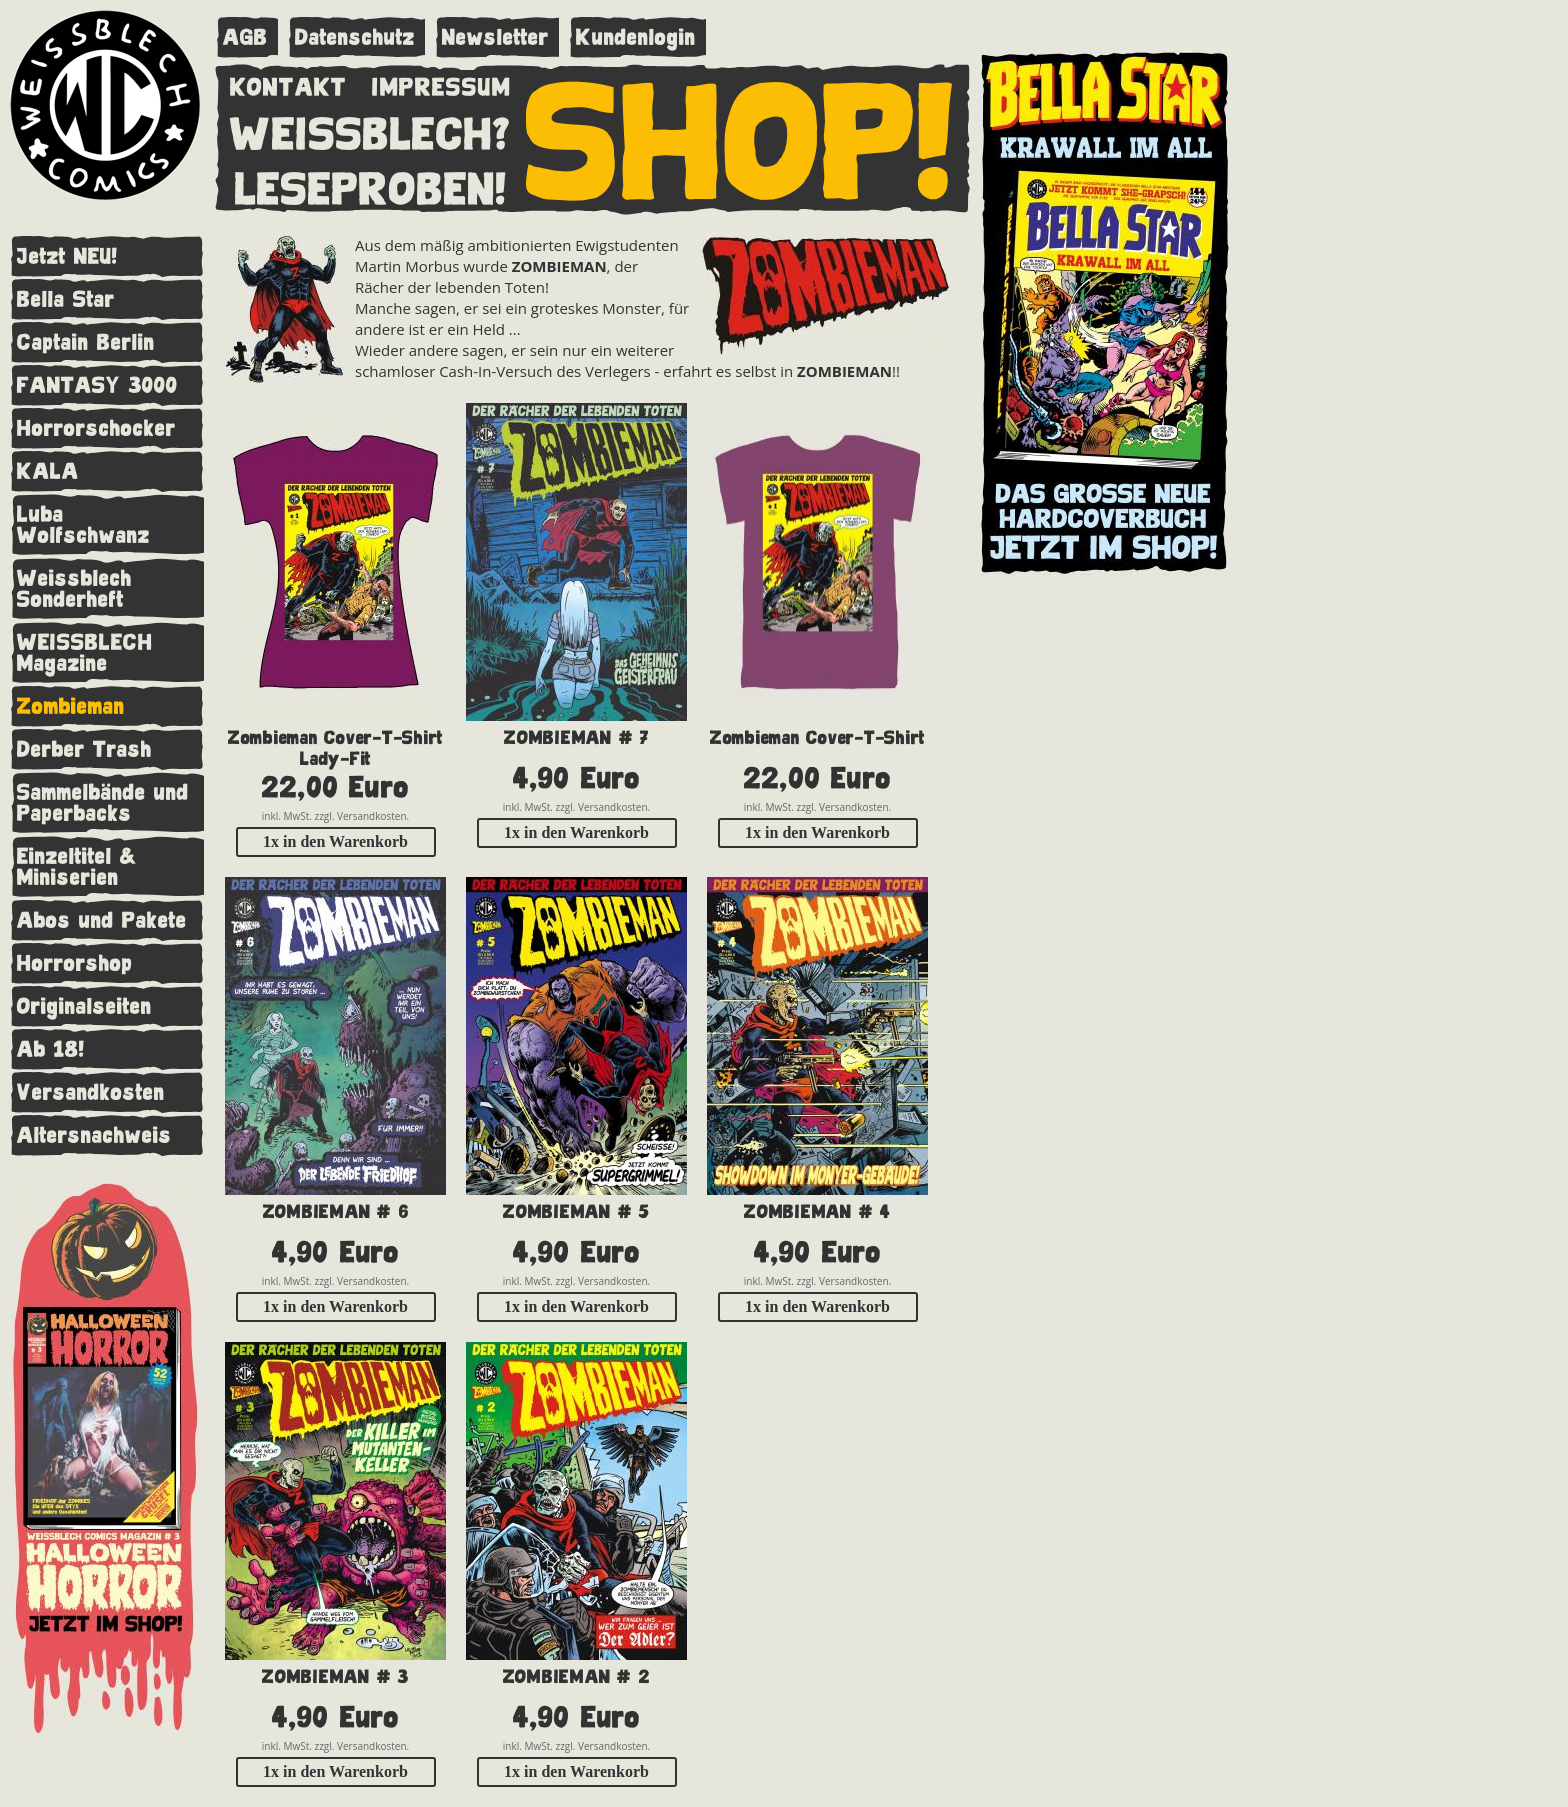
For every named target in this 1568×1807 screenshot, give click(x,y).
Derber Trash (84, 749)
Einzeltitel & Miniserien (77, 867)
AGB (245, 37)
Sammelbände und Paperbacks (103, 803)
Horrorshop (75, 963)
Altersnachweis (94, 1135)
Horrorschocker (96, 428)
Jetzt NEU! (67, 256)
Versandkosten (91, 1092)
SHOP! (740, 137)
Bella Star (66, 299)
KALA (48, 471)
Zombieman (71, 706)
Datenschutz (355, 37)
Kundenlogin (636, 37)
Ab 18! (51, 1049)
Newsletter (495, 37)
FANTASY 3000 (97, 385)
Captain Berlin (86, 342)
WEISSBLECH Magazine (85, 653)
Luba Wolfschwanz (83, 525)
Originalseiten (84, 1006)
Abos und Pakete (102, 920)
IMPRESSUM (441, 83)
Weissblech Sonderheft (74, 589)
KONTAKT (288, 83)
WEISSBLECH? (370, 130)
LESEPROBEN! (371, 185)
